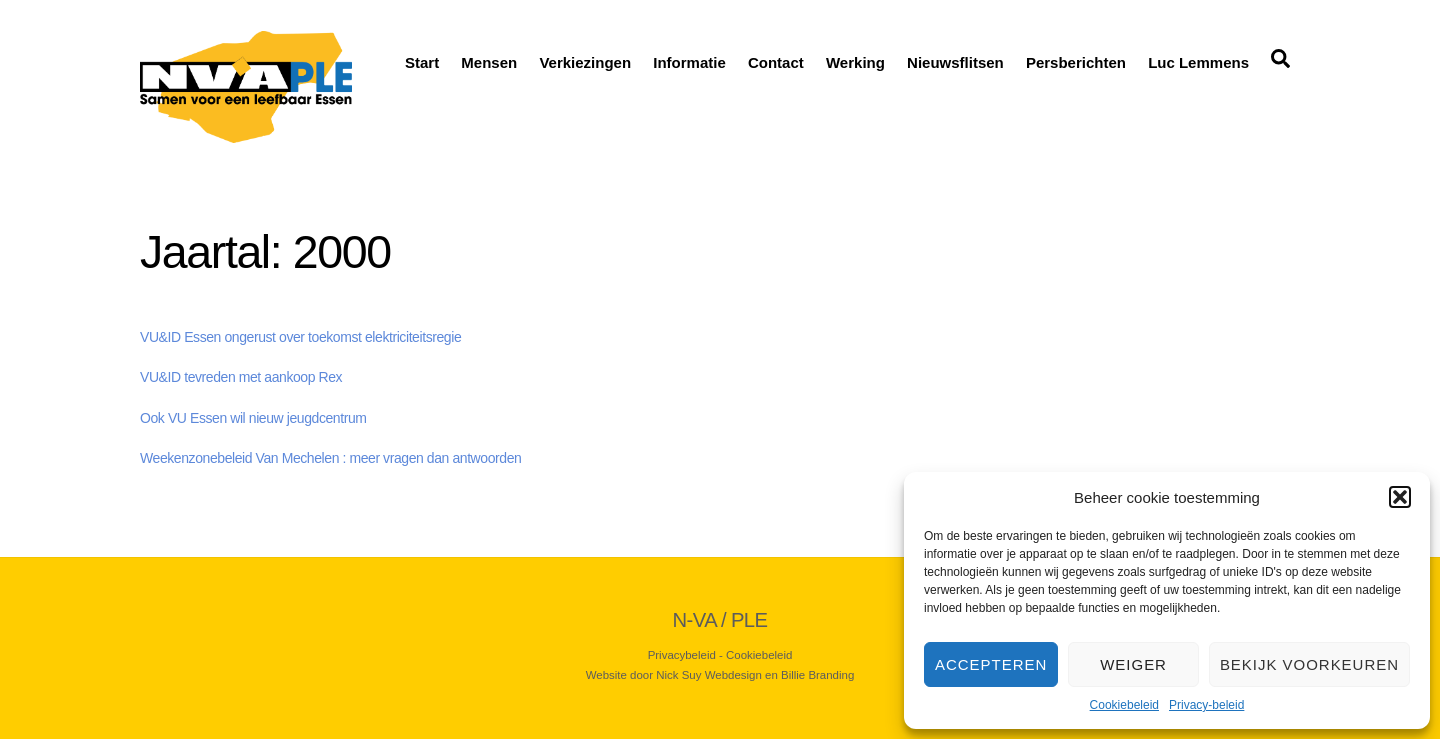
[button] (1400, 497)
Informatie (689, 62)
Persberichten (1076, 62)
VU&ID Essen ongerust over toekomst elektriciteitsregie (300, 337)
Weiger (1133, 664)
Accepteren (991, 664)
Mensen (489, 62)
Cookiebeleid (1124, 705)
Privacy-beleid (1206, 705)
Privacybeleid (682, 655)
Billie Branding (817, 675)
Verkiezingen (585, 62)
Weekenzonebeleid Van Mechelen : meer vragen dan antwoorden (330, 458)
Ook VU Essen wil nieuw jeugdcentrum (253, 418)
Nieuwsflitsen (955, 62)
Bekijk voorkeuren (1309, 664)
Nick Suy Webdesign (709, 675)
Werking (855, 62)
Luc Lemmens (1198, 62)
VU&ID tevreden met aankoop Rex (241, 377)
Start (422, 62)
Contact (776, 62)
